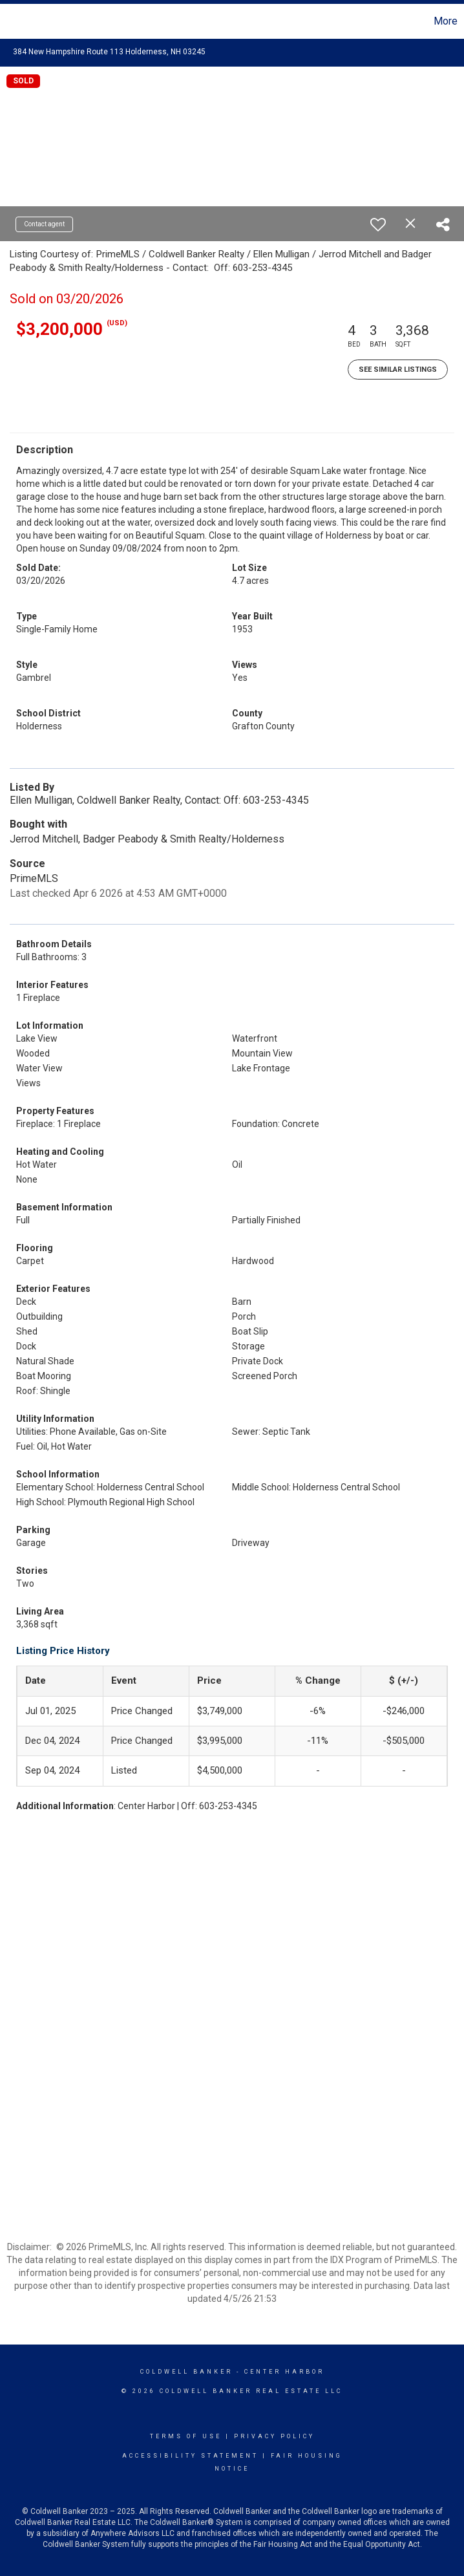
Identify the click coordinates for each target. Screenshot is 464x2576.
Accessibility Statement (190, 2456)
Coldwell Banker (186, 2371)
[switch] (378, 224)
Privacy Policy (274, 2436)
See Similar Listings (398, 369)
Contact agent (44, 224)
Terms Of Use (186, 2436)
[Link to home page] (16, 21)
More (446, 21)
